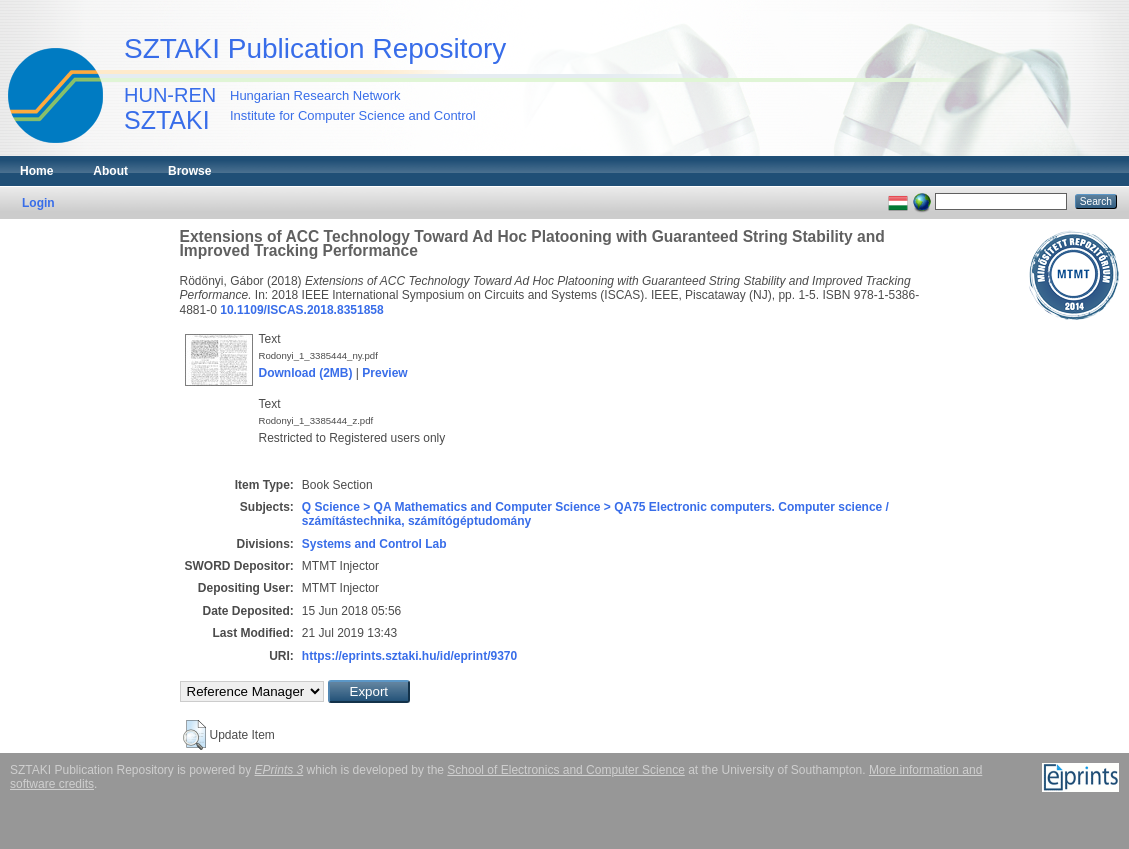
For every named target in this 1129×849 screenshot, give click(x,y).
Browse (189, 171)
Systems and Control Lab (374, 544)
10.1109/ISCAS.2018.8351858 (301, 310)
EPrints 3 (279, 770)
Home (36, 171)
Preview (384, 373)
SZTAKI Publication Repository (315, 48)
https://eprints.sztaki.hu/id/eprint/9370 (409, 656)
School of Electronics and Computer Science (565, 770)
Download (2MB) (306, 373)
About (110, 171)
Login (38, 203)
